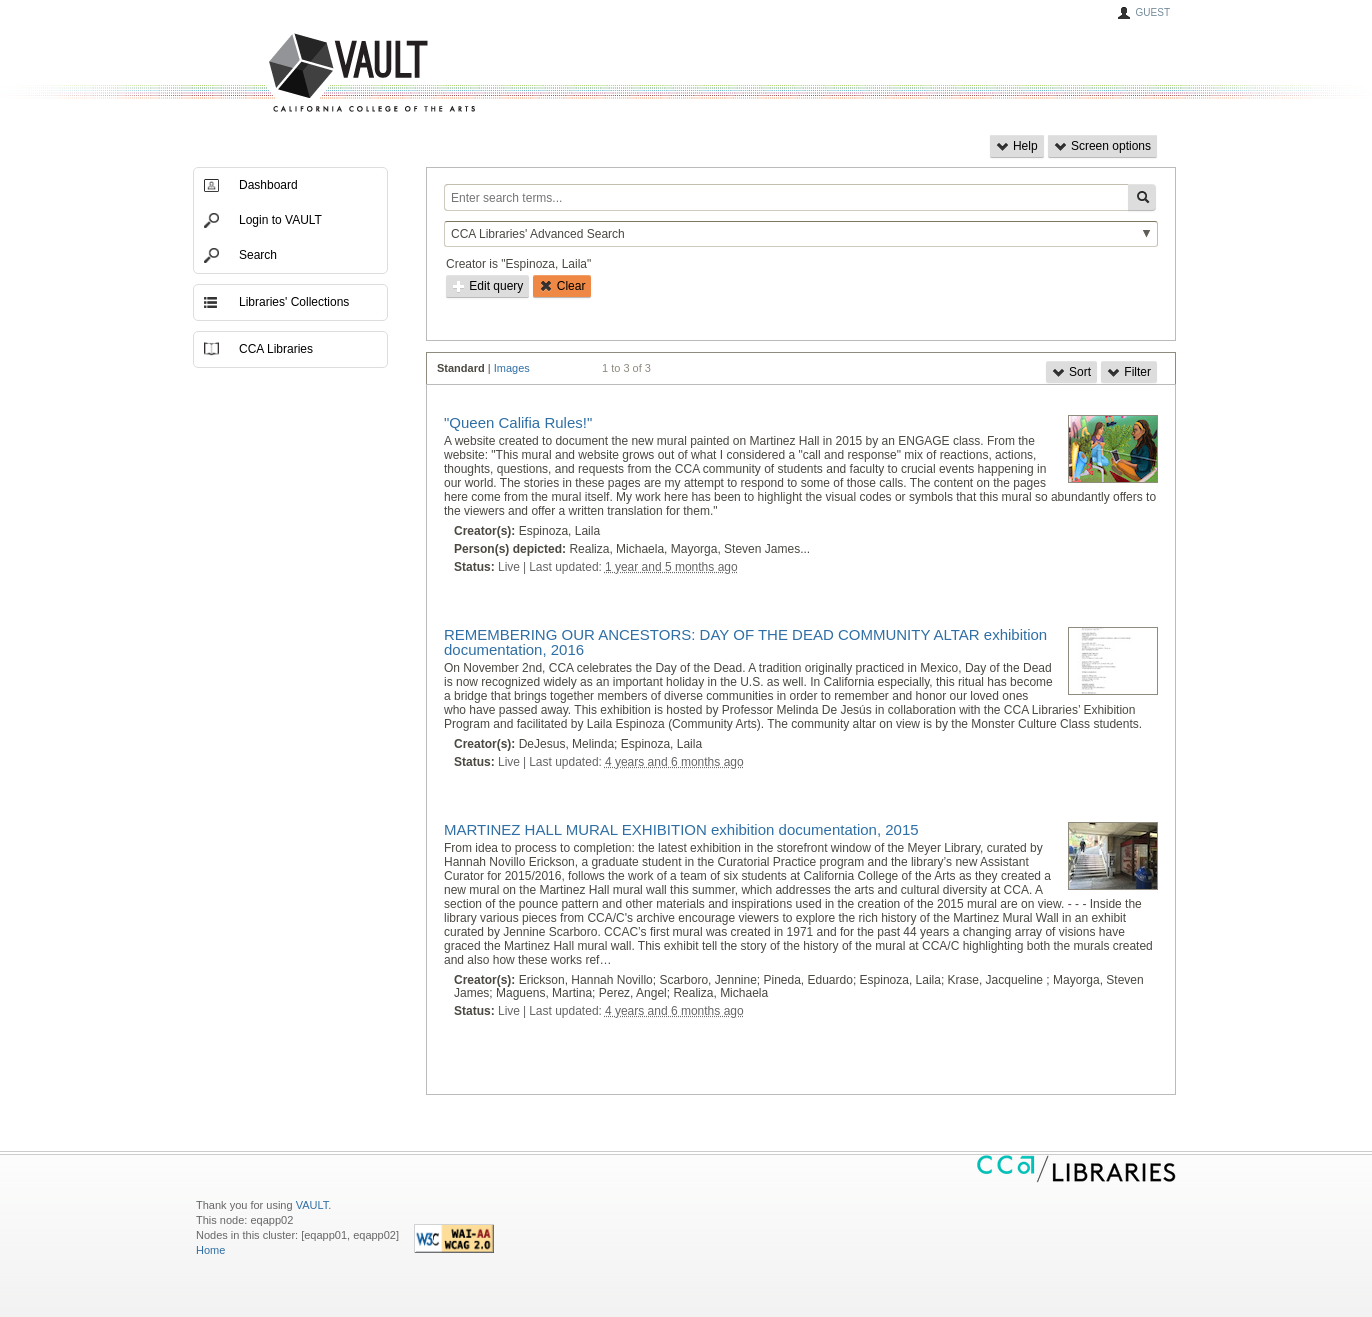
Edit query (487, 286)
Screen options (1102, 146)
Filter (1129, 372)
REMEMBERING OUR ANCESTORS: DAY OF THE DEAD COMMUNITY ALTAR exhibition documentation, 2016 (745, 642)
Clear (562, 286)
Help (1017, 146)
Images (512, 368)
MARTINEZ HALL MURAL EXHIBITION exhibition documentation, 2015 (681, 829)
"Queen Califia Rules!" (518, 422)
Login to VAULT (280, 220)
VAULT (296, 73)
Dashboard (268, 185)
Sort (1071, 372)
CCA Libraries (276, 349)
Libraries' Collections (294, 302)
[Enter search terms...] (786, 197)
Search (258, 255)
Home (210, 1250)
